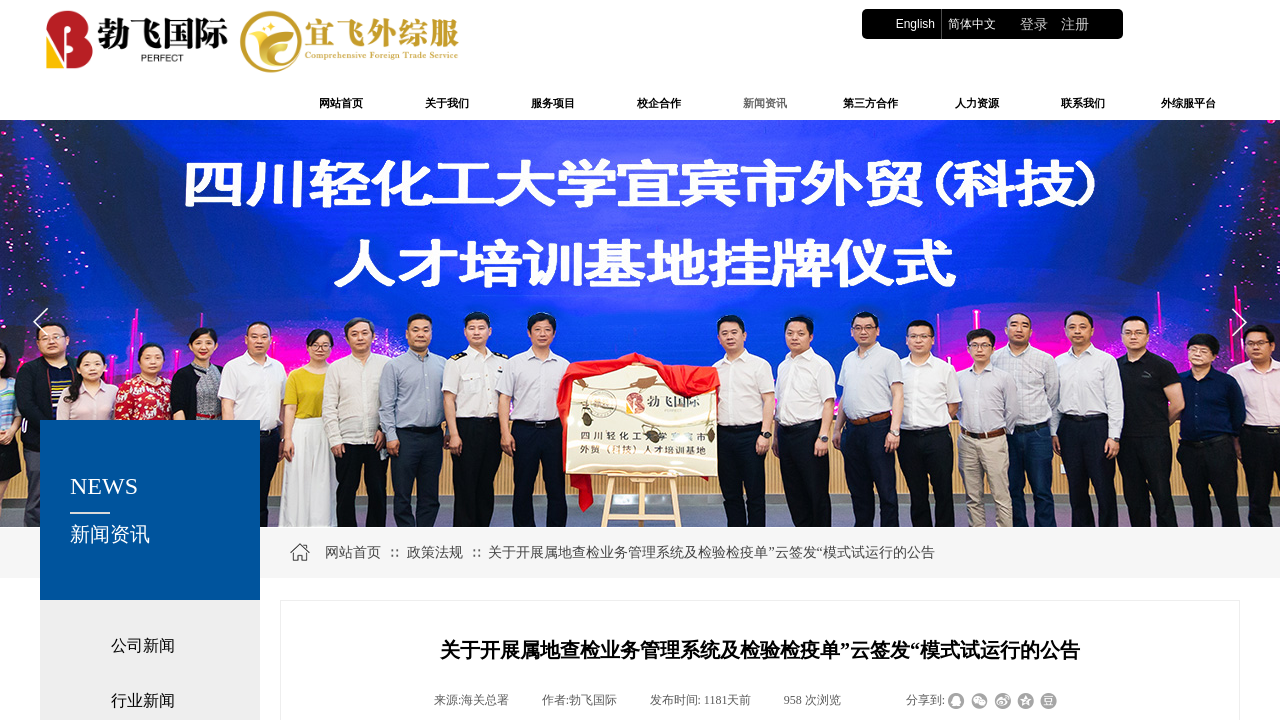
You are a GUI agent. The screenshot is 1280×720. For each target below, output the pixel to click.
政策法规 (435, 552)
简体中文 (972, 24)
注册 (1075, 24)
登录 (1034, 24)
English (915, 24)
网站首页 (353, 552)
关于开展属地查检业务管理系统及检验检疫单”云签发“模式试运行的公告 (711, 552)
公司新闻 (143, 645)
